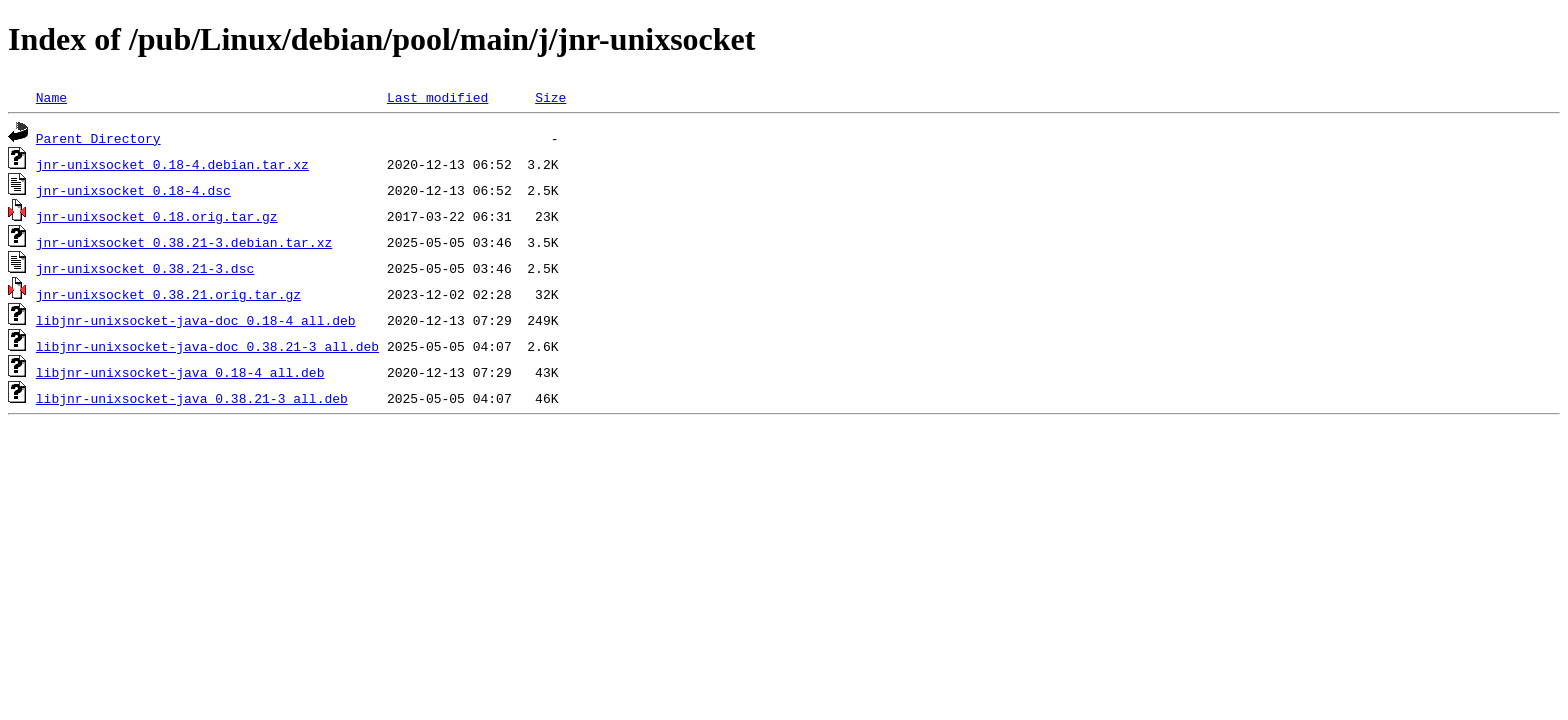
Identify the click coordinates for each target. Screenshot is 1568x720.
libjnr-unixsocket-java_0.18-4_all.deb (180, 372)
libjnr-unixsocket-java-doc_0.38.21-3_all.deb (207, 346)
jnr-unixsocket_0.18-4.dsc (133, 190)
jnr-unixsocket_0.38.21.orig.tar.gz (168, 294)
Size (550, 97)
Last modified (437, 97)
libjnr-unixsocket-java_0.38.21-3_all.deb (192, 398)
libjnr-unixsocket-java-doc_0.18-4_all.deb (196, 320)
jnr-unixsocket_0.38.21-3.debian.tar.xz (184, 242)
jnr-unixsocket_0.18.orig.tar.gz (157, 216)
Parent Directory (98, 138)
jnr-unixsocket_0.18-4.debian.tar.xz (172, 164)
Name (51, 97)
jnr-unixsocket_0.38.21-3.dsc (145, 268)
